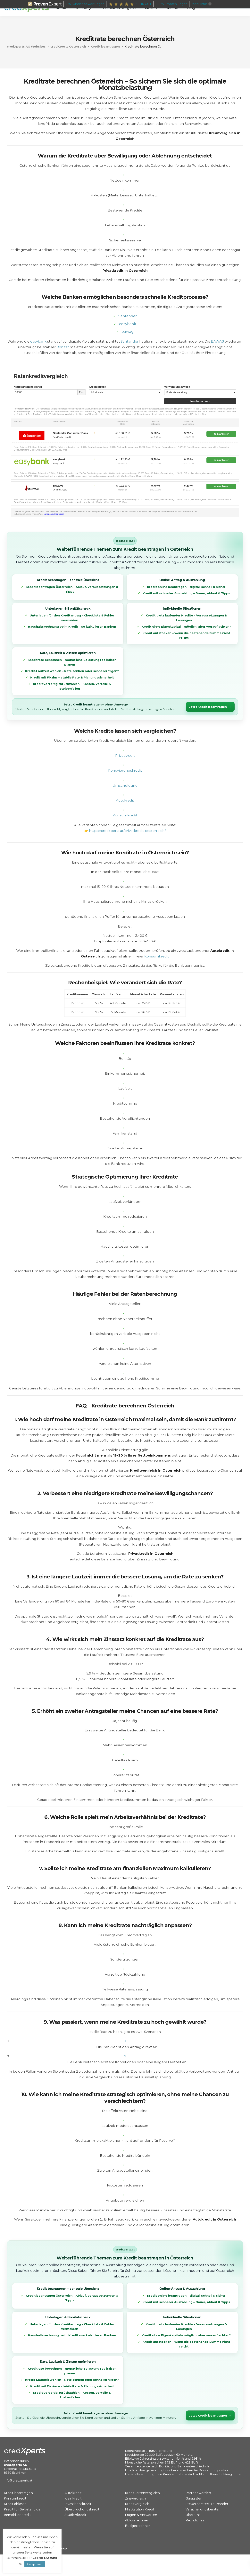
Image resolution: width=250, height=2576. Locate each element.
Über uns (173, 16)
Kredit (61, 16)
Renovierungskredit (125, 792)
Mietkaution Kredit (139, 2531)
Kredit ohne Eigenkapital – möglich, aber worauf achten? (186, 648)
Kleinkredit (73, 2520)
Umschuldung (125, 807)
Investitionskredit (77, 2525)
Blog (191, 16)
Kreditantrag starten (237, 1170)
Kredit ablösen (15, 2525)
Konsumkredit (125, 837)
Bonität (62, 347)
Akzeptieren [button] (35, 2564)
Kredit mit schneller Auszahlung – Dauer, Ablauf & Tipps (186, 615)
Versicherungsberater (203, 2531)
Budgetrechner (137, 2547)
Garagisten (194, 2520)
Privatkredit (125, 777)
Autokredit (125, 822)
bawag (127, 331)
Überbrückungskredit (81, 2531)
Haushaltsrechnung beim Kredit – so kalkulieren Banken (72, 648)
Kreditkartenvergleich (118, 16)
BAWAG (217, 341)
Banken (150, 16)
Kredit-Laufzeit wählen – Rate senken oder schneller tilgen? (72, 692)
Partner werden (198, 2514)
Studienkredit (75, 2536)
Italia (63, 2570)
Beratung (83, 16)
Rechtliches (195, 2542)
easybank (127, 324)
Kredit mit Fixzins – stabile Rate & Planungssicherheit (72, 699)
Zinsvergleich (135, 2520)
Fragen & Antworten (141, 2536)
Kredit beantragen (18, 2514)
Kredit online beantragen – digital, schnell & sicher (186, 608)
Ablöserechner (136, 2542)
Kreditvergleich (137, 2525)
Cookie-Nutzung (44, 2558)
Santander (127, 316)
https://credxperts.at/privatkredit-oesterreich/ (127, 852)
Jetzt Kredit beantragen (210, 728)
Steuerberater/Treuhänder (207, 2525)
